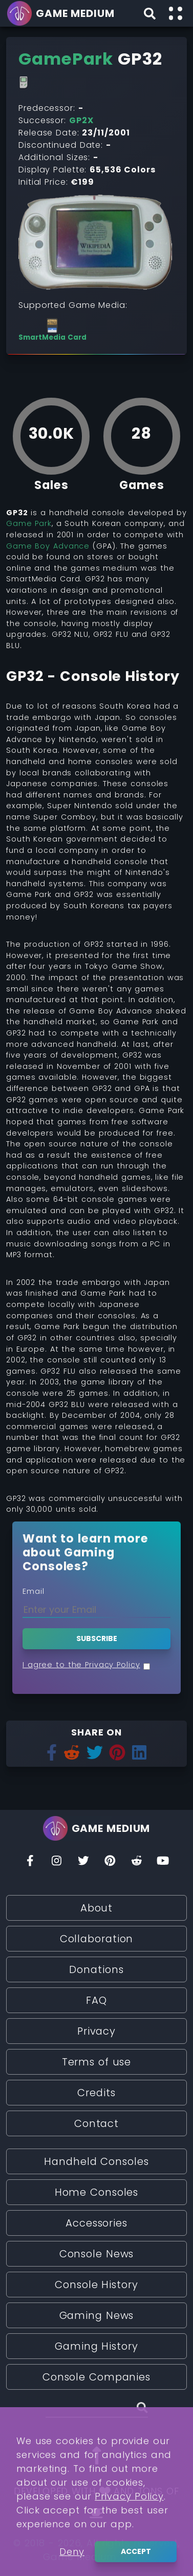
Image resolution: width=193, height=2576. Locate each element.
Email (34, 1591)
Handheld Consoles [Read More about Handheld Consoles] (96, 2161)
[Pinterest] (110, 1863)
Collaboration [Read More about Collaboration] (97, 1938)
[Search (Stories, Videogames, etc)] (97, 2409)
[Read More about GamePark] (65, 58)
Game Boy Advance (48, 546)
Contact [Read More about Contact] (96, 2123)
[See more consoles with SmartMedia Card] (52, 330)
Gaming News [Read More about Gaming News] (96, 2315)
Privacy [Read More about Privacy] (96, 2031)
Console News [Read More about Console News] (96, 2254)
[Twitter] (83, 1863)
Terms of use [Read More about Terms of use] (97, 2062)
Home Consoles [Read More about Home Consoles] (97, 2192)
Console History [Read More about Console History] (96, 2284)
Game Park (29, 523)
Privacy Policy (129, 2560)
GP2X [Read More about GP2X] (81, 120)
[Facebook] (30, 1863)
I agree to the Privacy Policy (81, 1665)
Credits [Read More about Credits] (96, 2092)
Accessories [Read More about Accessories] (96, 2223)
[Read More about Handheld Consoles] (23, 82)
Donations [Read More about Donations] (96, 1969)
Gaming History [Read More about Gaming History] (96, 2346)
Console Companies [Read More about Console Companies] (96, 2377)
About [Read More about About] (96, 1908)
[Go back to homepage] (62, 13)
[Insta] (57, 1863)
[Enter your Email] (96, 1609)
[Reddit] (136, 1863)
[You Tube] (163, 1863)
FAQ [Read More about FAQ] (96, 2000)
